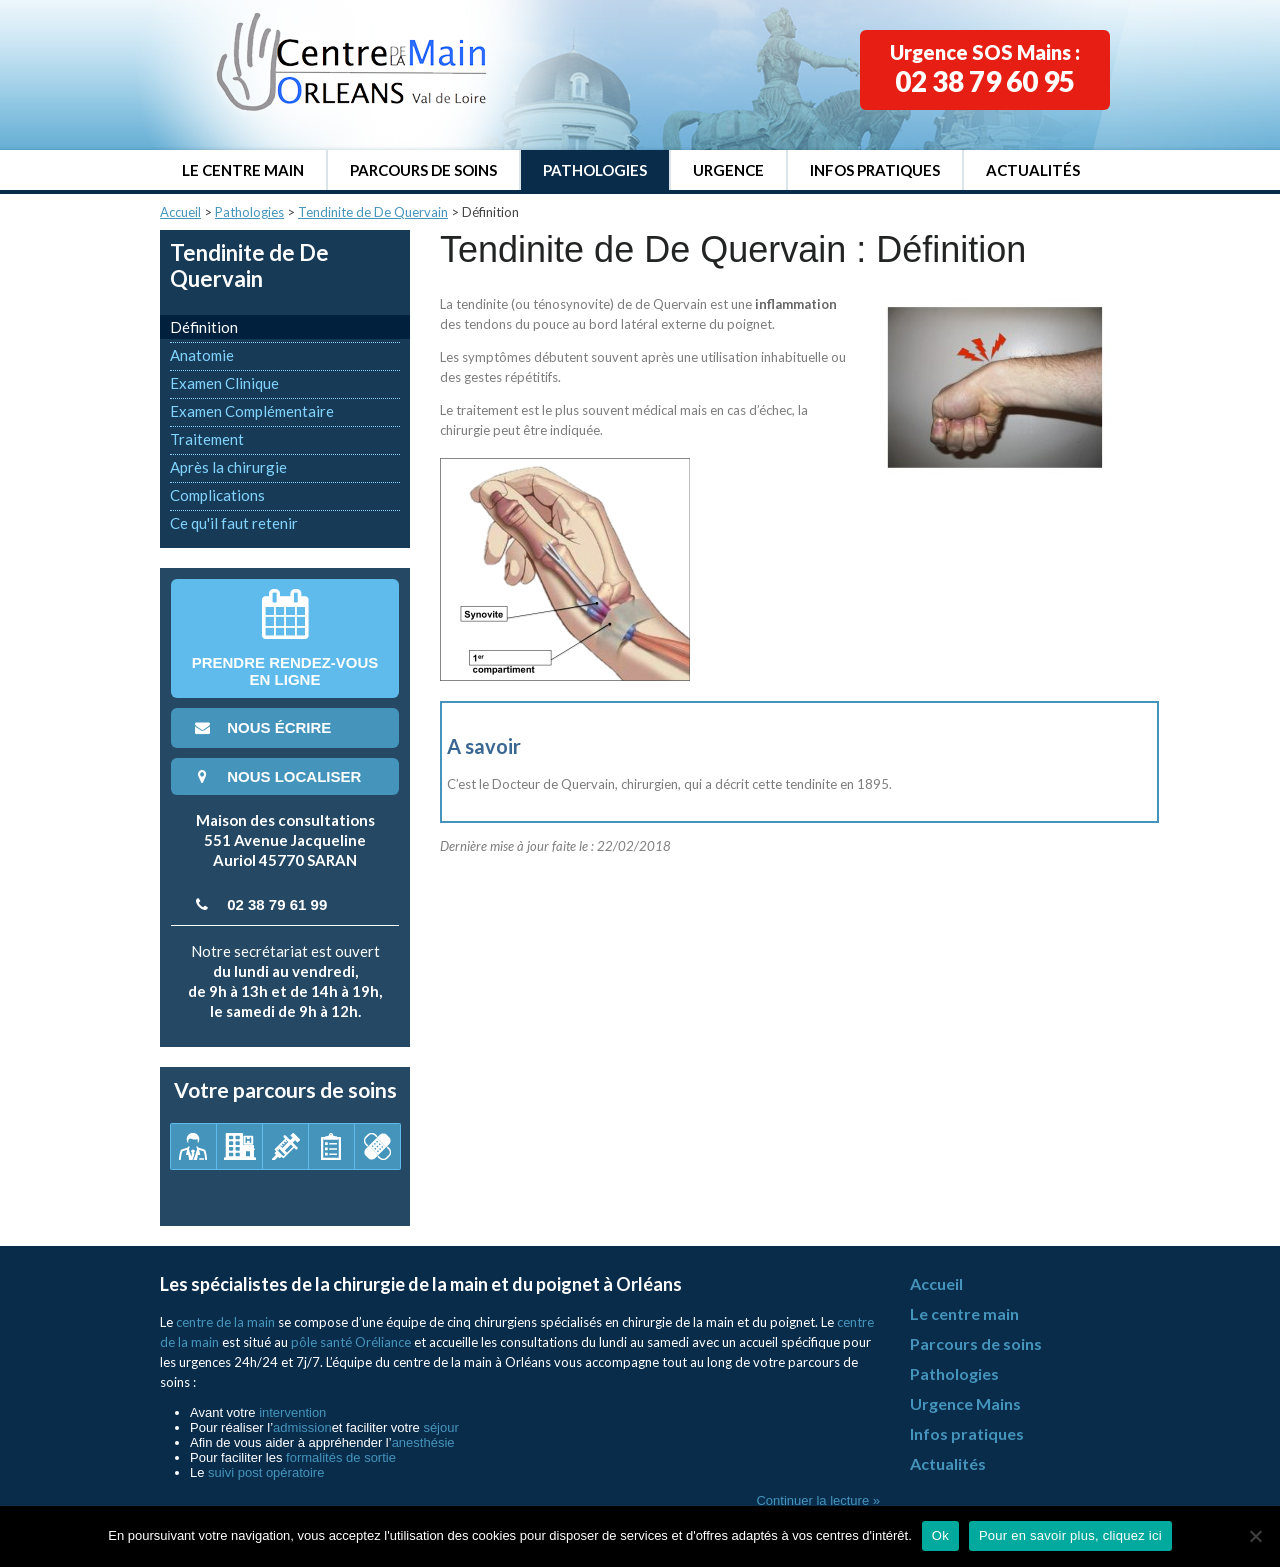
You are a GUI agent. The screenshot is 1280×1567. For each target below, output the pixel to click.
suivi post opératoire (266, 1472)
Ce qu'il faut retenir (234, 523)
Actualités (1033, 170)
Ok (940, 1535)
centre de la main (225, 1322)
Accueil (180, 212)
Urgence (728, 170)
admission (302, 1427)
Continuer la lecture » (818, 1500)
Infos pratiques (875, 170)
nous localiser (276, 776)
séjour (440, 1427)
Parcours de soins (423, 170)
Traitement (207, 439)
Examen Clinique (224, 383)
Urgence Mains (965, 1403)
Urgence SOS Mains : (985, 69)
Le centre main (243, 170)
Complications (217, 495)
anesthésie (423, 1442)
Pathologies (595, 170)
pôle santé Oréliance (351, 1342)
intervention (292, 1412)
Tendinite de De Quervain (373, 212)
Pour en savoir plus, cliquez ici (1070, 1535)
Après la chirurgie (228, 467)
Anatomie (202, 355)
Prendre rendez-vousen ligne (285, 638)
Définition (204, 327)
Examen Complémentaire (252, 411)
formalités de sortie (341, 1457)
